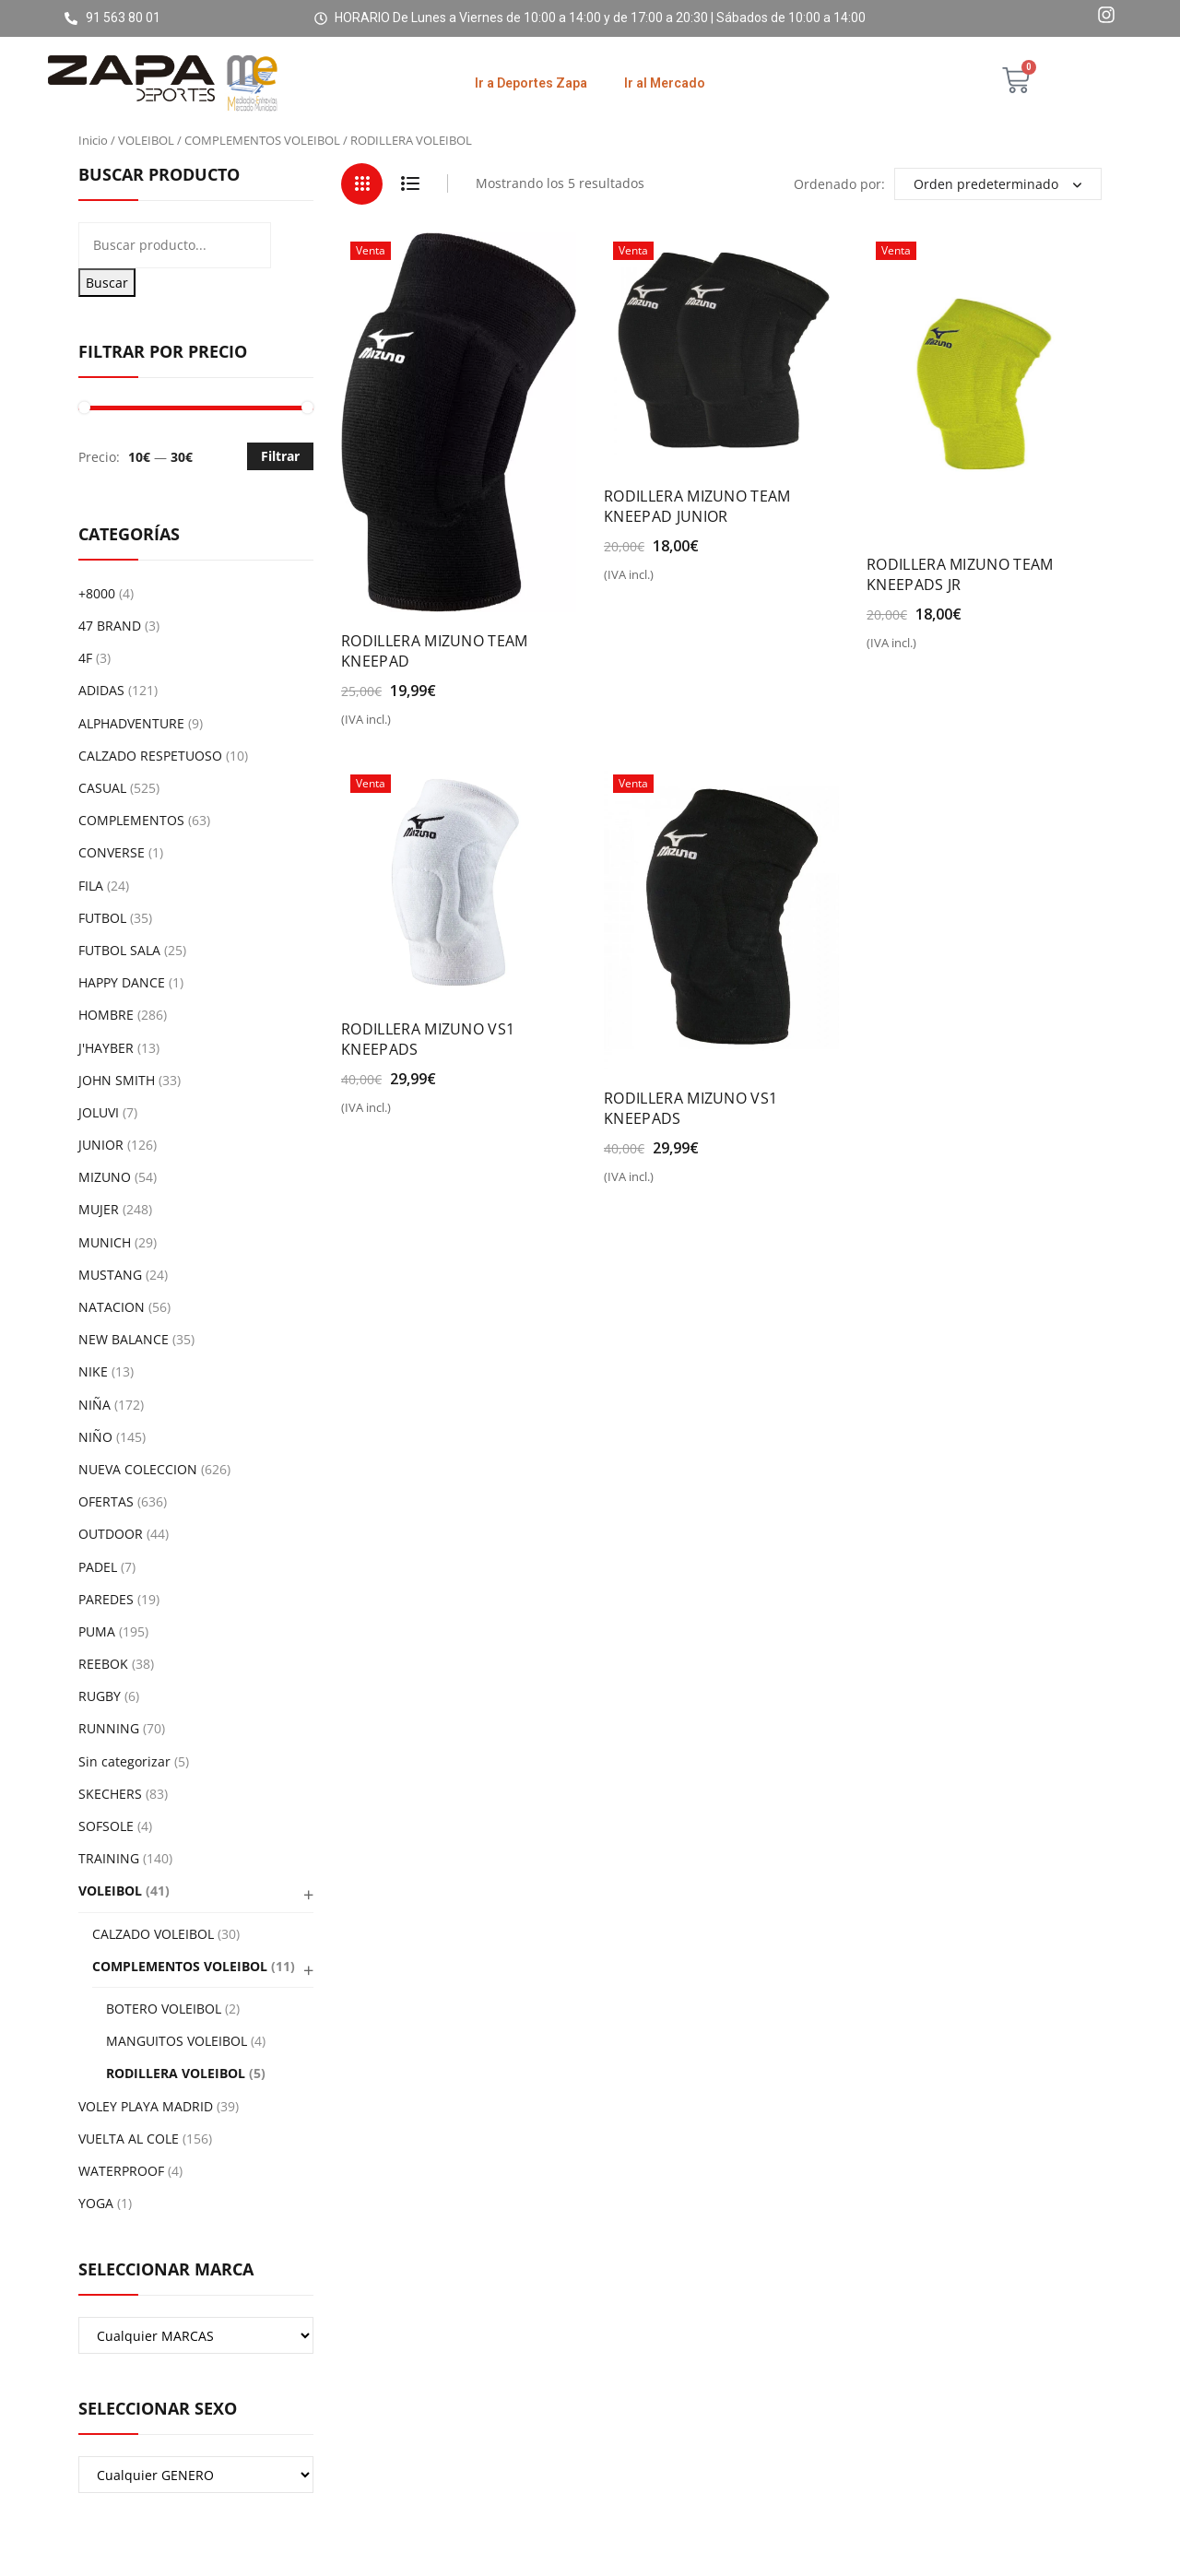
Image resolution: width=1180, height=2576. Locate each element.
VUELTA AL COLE (128, 2138)
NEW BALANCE (123, 1339)
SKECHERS (110, 1793)
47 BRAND (109, 625)
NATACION (111, 1307)
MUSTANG (110, 1274)
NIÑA (94, 1404)
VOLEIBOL (146, 140)
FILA (90, 885)
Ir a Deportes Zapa (531, 83)
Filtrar (280, 456)
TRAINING (108, 1858)
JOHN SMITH (116, 1080)
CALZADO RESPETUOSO (150, 755)
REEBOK (103, 1663)
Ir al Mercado (664, 83)
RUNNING (108, 1728)
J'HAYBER (106, 1048)
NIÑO (95, 1437)
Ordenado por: (839, 184)
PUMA (96, 1631)
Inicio (93, 140)
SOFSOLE (106, 1826)
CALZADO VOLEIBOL (153, 1934)
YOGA (95, 2203)
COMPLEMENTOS (131, 820)
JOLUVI (98, 1112)
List (410, 184)
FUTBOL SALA (119, 950)
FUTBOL (102, 918)
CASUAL (102, 788)
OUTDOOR (110, 1533)
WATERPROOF (121, 2171)
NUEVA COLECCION (137, 1469)
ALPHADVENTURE (131, 723)
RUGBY (99, 1696)
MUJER (98, 1209)
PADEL (97, 1567)
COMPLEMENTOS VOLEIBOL (262, 140)
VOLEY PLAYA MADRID (145, 2106)
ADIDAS (101, 690)
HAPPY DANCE (121, 982)
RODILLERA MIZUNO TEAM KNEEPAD (434, 651)
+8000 (96, 593)
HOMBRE (106, 1014)
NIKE (93, 1371)
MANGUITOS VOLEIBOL (176, 2041)
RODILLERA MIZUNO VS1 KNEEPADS (427, 1039)
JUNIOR (101, 1144)
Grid (362, 184)
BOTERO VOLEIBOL (163, 2008)
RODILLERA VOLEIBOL (175, 2073)
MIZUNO (104, 1177)
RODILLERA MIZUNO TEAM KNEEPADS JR (960, 574)
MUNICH (104, 1242)
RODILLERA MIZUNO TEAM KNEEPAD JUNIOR (697, 506)
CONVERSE (111, 852)
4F (85, 658)
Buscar (107, 282)
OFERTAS (106, 1501)
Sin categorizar (124, 1761)
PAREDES (106, 1599)
